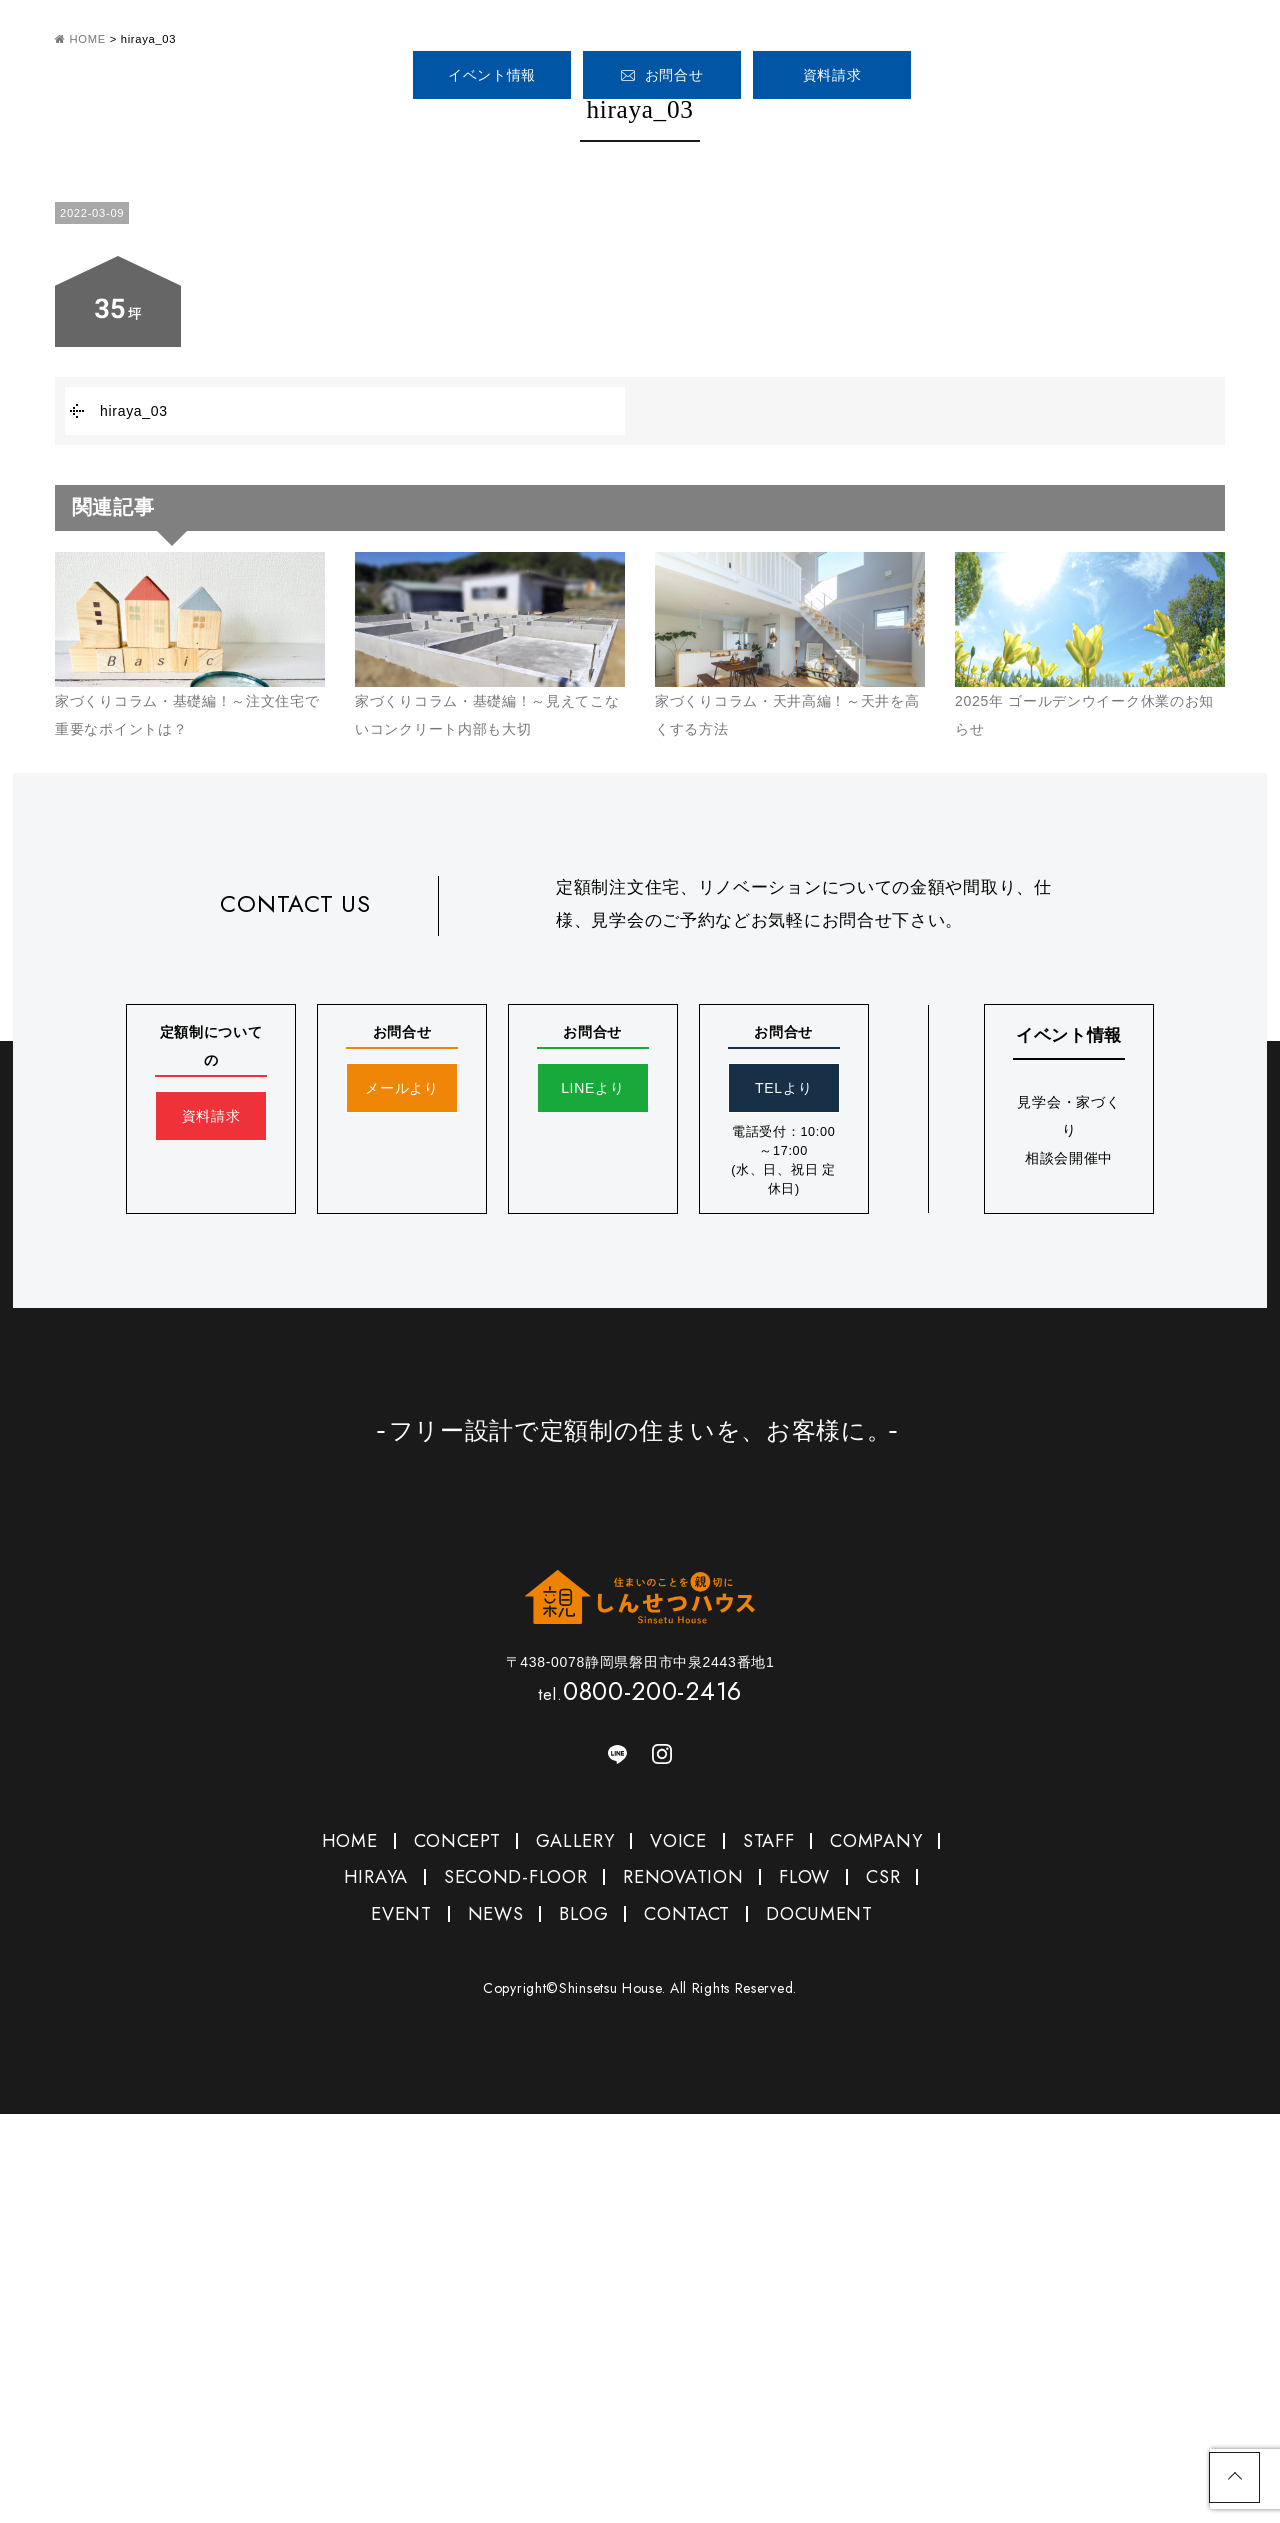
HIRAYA (376, 1877)
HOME (437, 128)
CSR (883, 1877)
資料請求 (832, 75)
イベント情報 (492, 75)
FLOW (804, 1877)
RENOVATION (683, 1877)
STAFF (889, 128)
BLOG (583, 1914)
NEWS (496, 1914)
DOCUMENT (819, 1914)
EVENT (401, 1914)
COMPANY (989, 128)
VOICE (789, 128)
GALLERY (672, 128)
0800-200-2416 (1041, 67)
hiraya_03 (134, 411)
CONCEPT (555, 128)
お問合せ (662, 75)
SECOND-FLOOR (515, 1877)
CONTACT (687, 1914)
